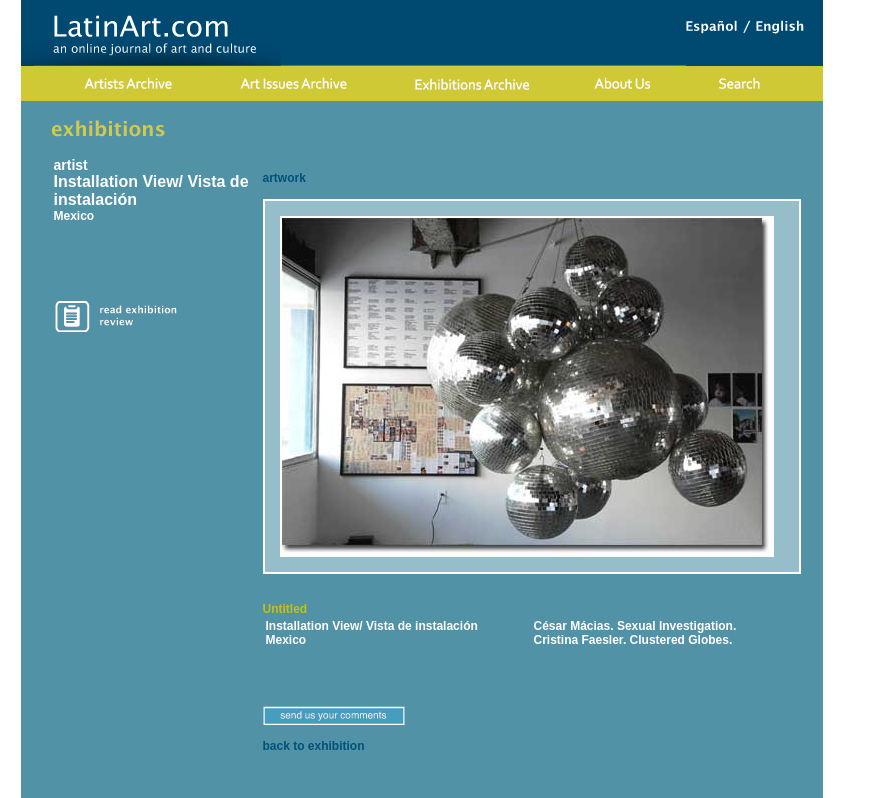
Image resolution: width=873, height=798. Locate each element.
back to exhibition (314, 746)
